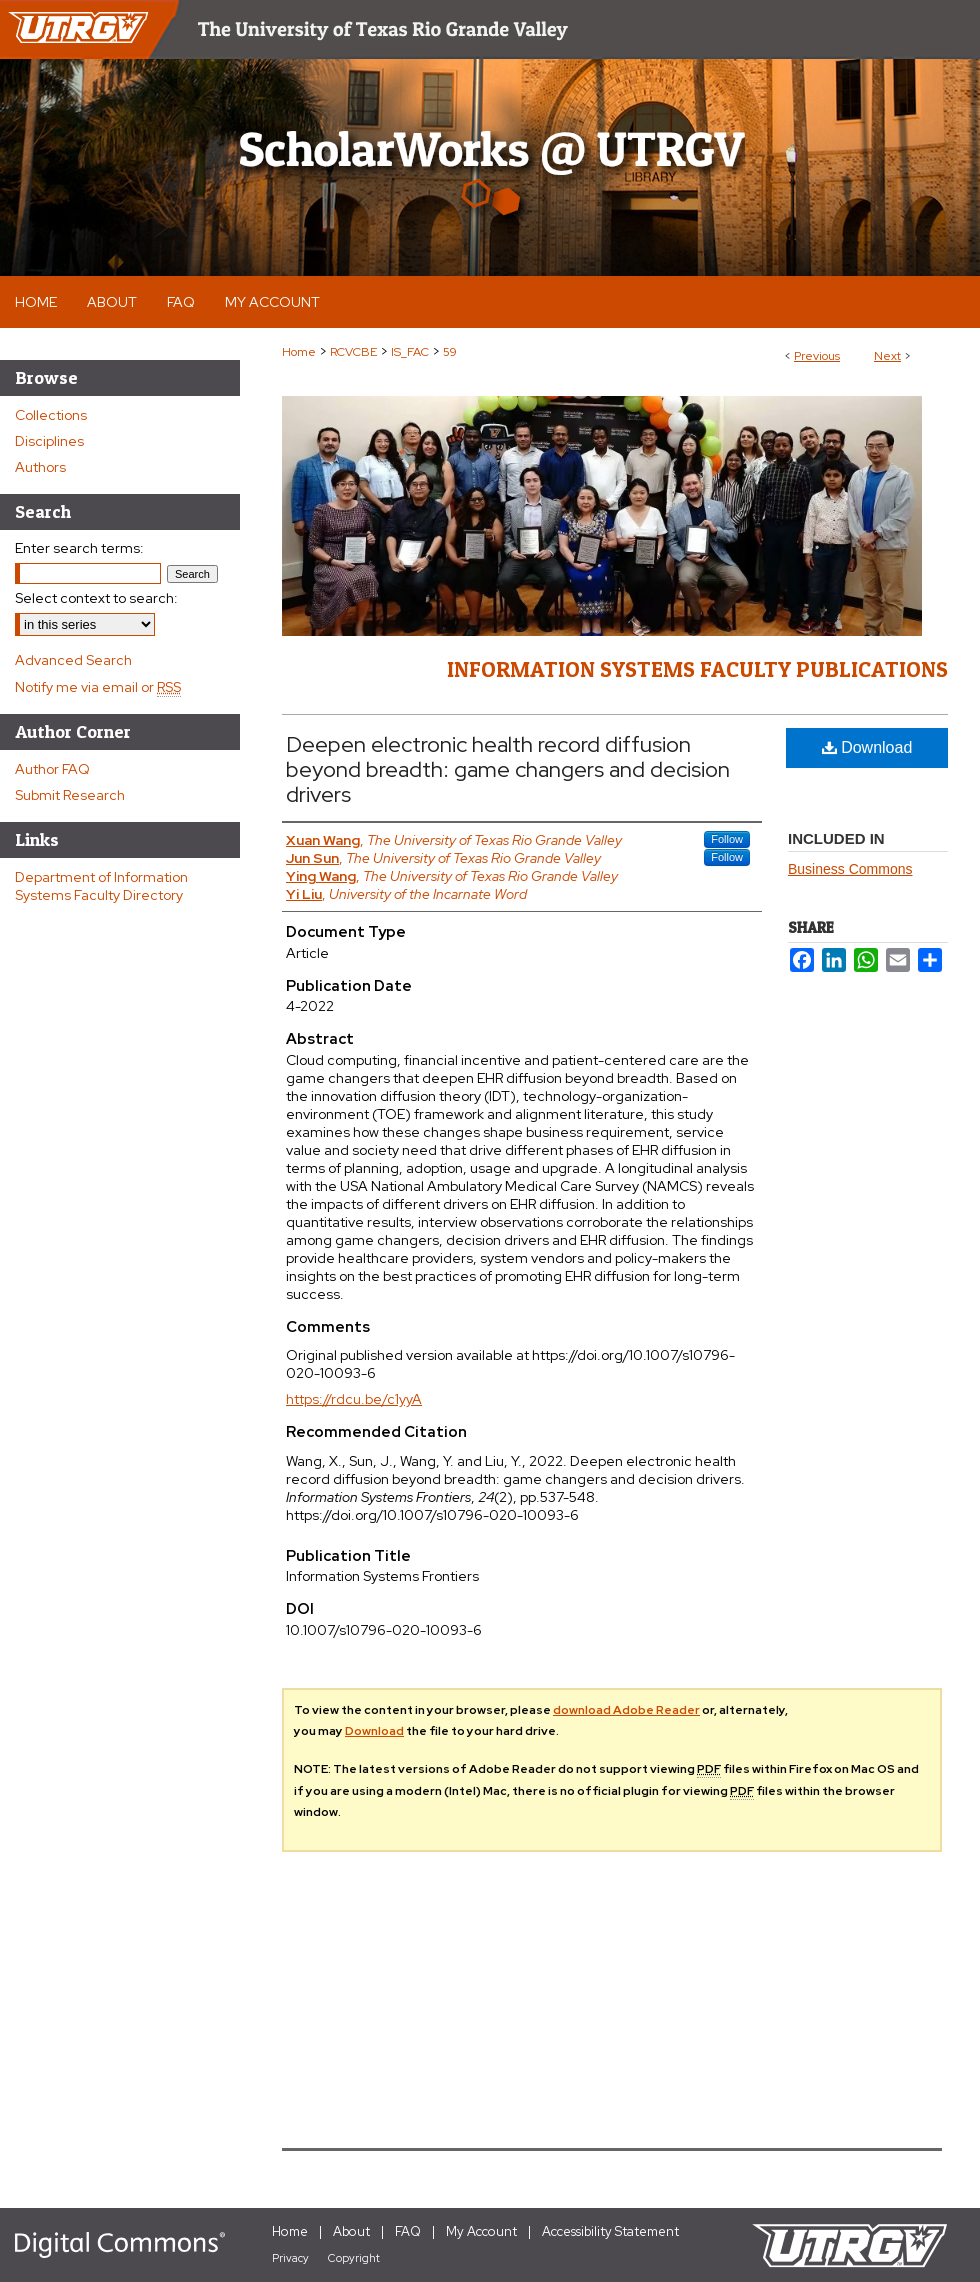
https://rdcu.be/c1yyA (354, 1399)
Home (299, 352)
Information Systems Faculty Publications (697, 669)
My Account (481, 2231)
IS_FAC (410, 352)
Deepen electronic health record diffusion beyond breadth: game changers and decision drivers (508, 769)
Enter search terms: (79, 548)
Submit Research (70, 795)
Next (887, 356)
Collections (51, 415)
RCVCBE (353, 352)
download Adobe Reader (626, 1710)
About (351, 2231)
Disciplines (49, 441)
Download (867, 747)
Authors (40, 467)
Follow (727, 839)
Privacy (290, 2258)
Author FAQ (52, 769)
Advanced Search (73, 660)
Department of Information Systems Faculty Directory (101, 886)
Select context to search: (96, 598)
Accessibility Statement (610, 2231)
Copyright (354, 2258)
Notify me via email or (98, 687)
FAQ (408, 2231)
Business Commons (850, 869)
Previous (817, 356)
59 (450, 352)
